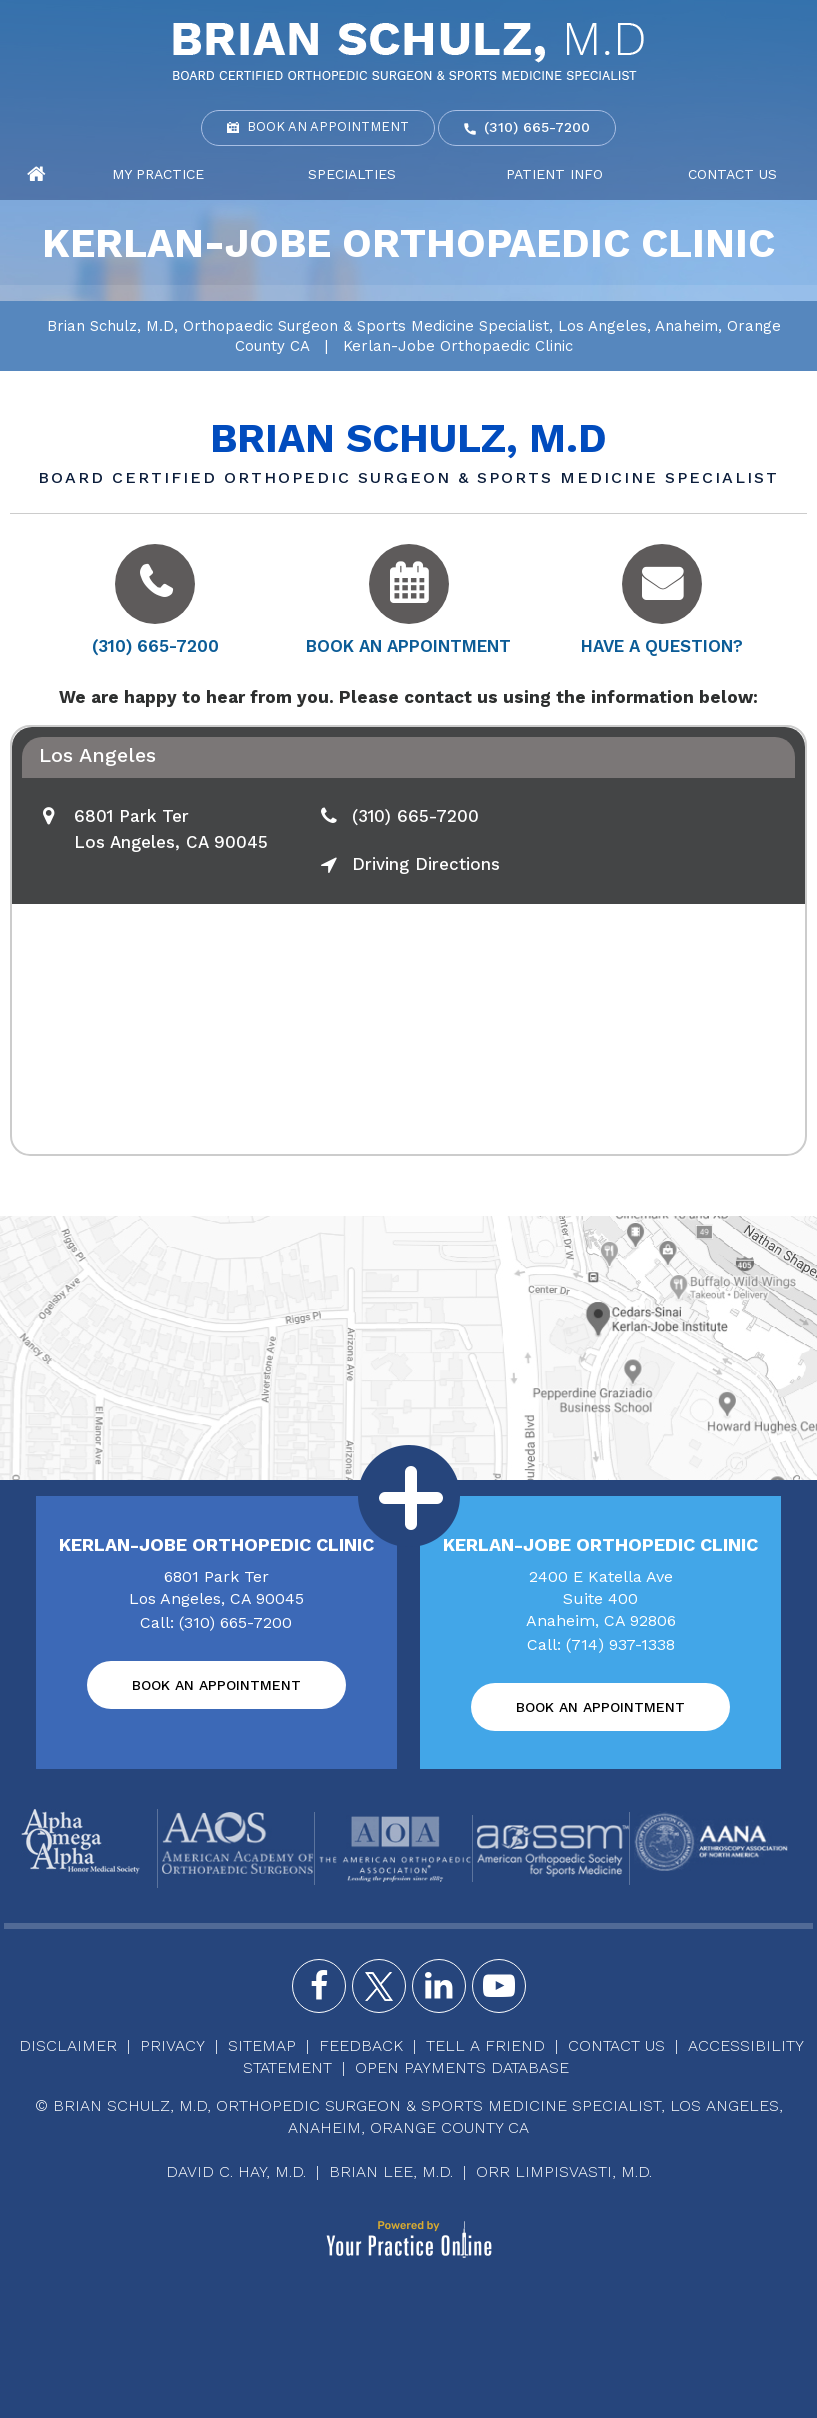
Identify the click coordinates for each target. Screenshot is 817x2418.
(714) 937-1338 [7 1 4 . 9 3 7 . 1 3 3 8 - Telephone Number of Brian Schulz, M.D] (620, 1644)
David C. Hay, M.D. (236, 2171)
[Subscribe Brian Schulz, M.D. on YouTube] (499, 1986)
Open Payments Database (462, 2067)
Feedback (361, 2045)
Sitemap (262, 2045)
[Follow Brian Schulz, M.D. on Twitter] (379, 1986)
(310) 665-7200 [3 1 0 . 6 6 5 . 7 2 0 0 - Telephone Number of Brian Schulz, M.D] (537, 127)
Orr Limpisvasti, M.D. (564, 2171)
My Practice (158, 174)
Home (36, 175)
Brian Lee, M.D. (391, 2171)
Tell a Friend (485, 2045)
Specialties (352, 174)
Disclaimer (68, 2045)
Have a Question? (662, 646)
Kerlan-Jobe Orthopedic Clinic (216, 1544)
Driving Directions (426, 864)
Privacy (172, 2045)
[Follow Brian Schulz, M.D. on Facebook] (319, 1986)
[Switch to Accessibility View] (30, 2373)
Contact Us (732, 174)
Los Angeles (97, 755)
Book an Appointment (328, 126)
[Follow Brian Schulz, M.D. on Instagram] (439, 1986)
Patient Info (554, 174)
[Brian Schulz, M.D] (409, 50)
